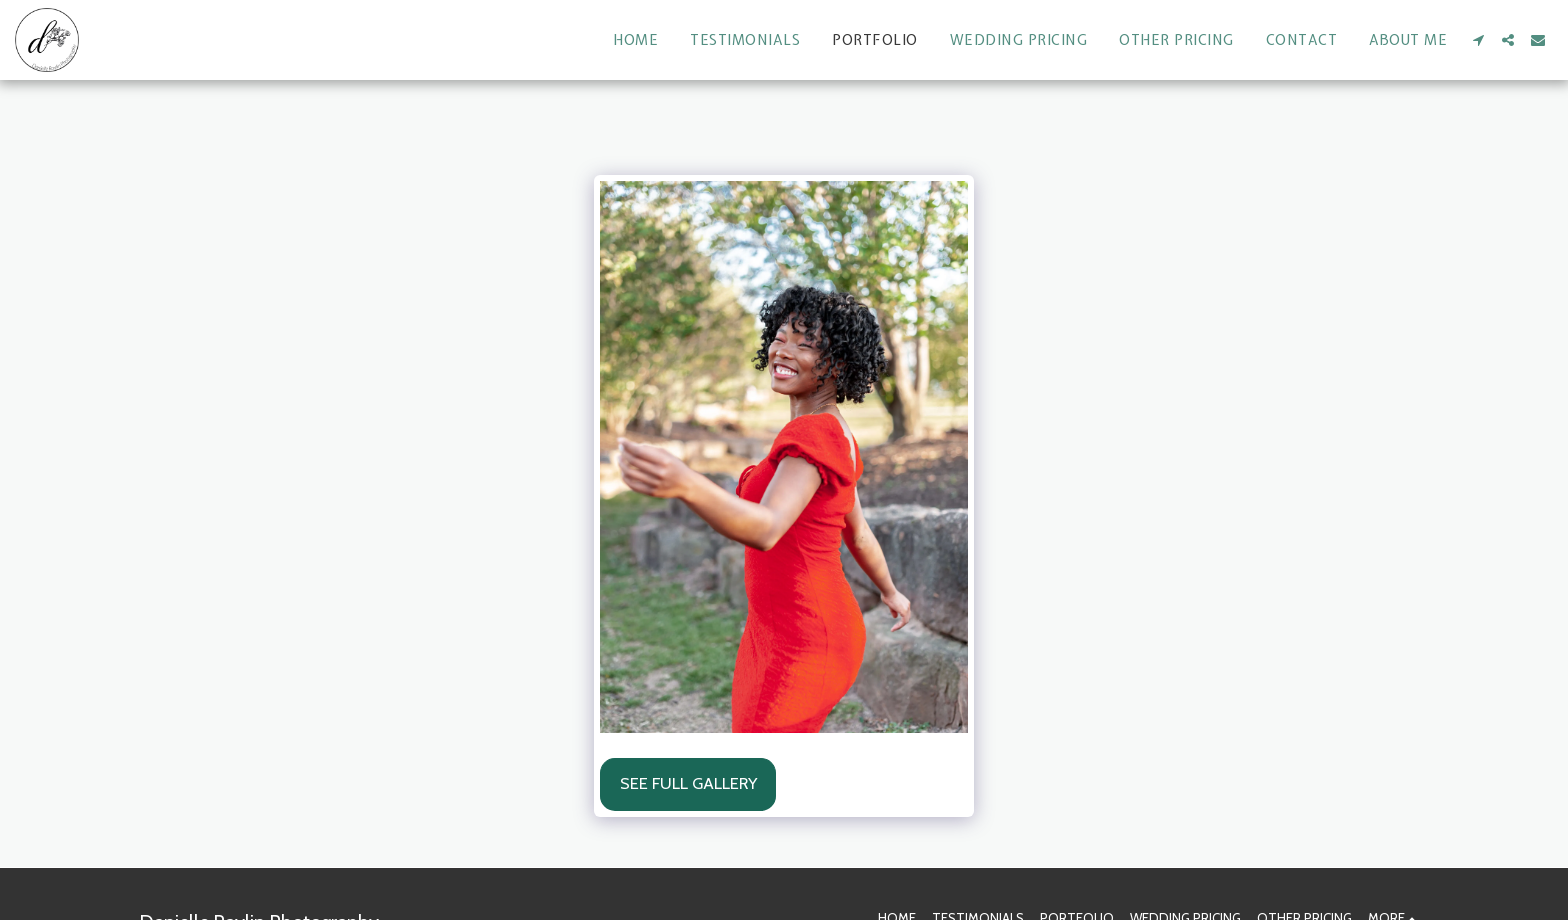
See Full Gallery (688, 783)
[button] (1478, 40)
